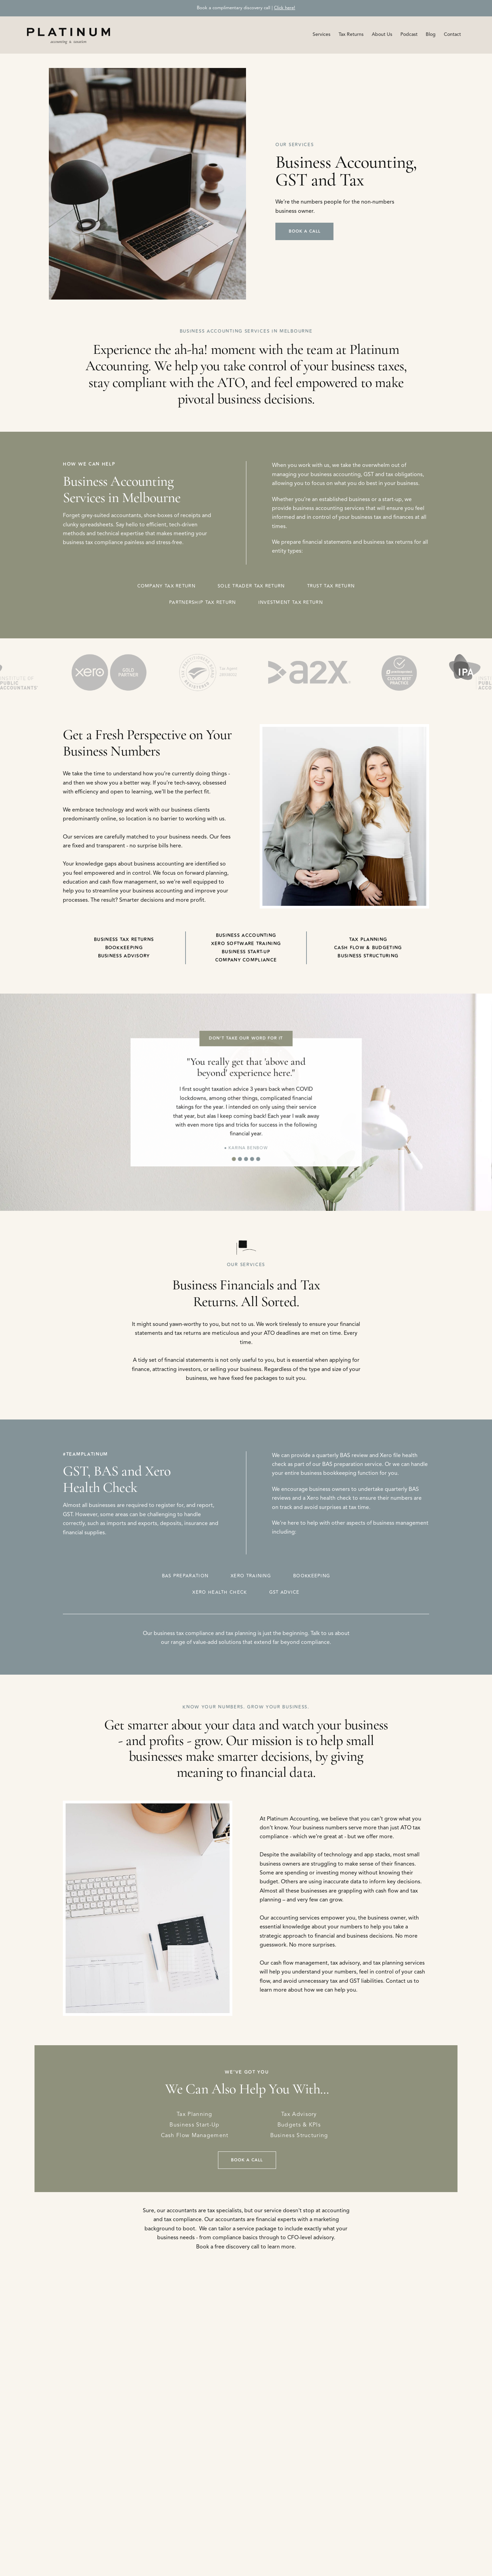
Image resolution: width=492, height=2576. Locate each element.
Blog (431, 34)
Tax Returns (351, 34)
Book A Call (304, 231)
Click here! (284, 8)
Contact (452, 34)
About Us (382, 34)
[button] (321, 34)
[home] (68, 35)
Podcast (409, 34)
